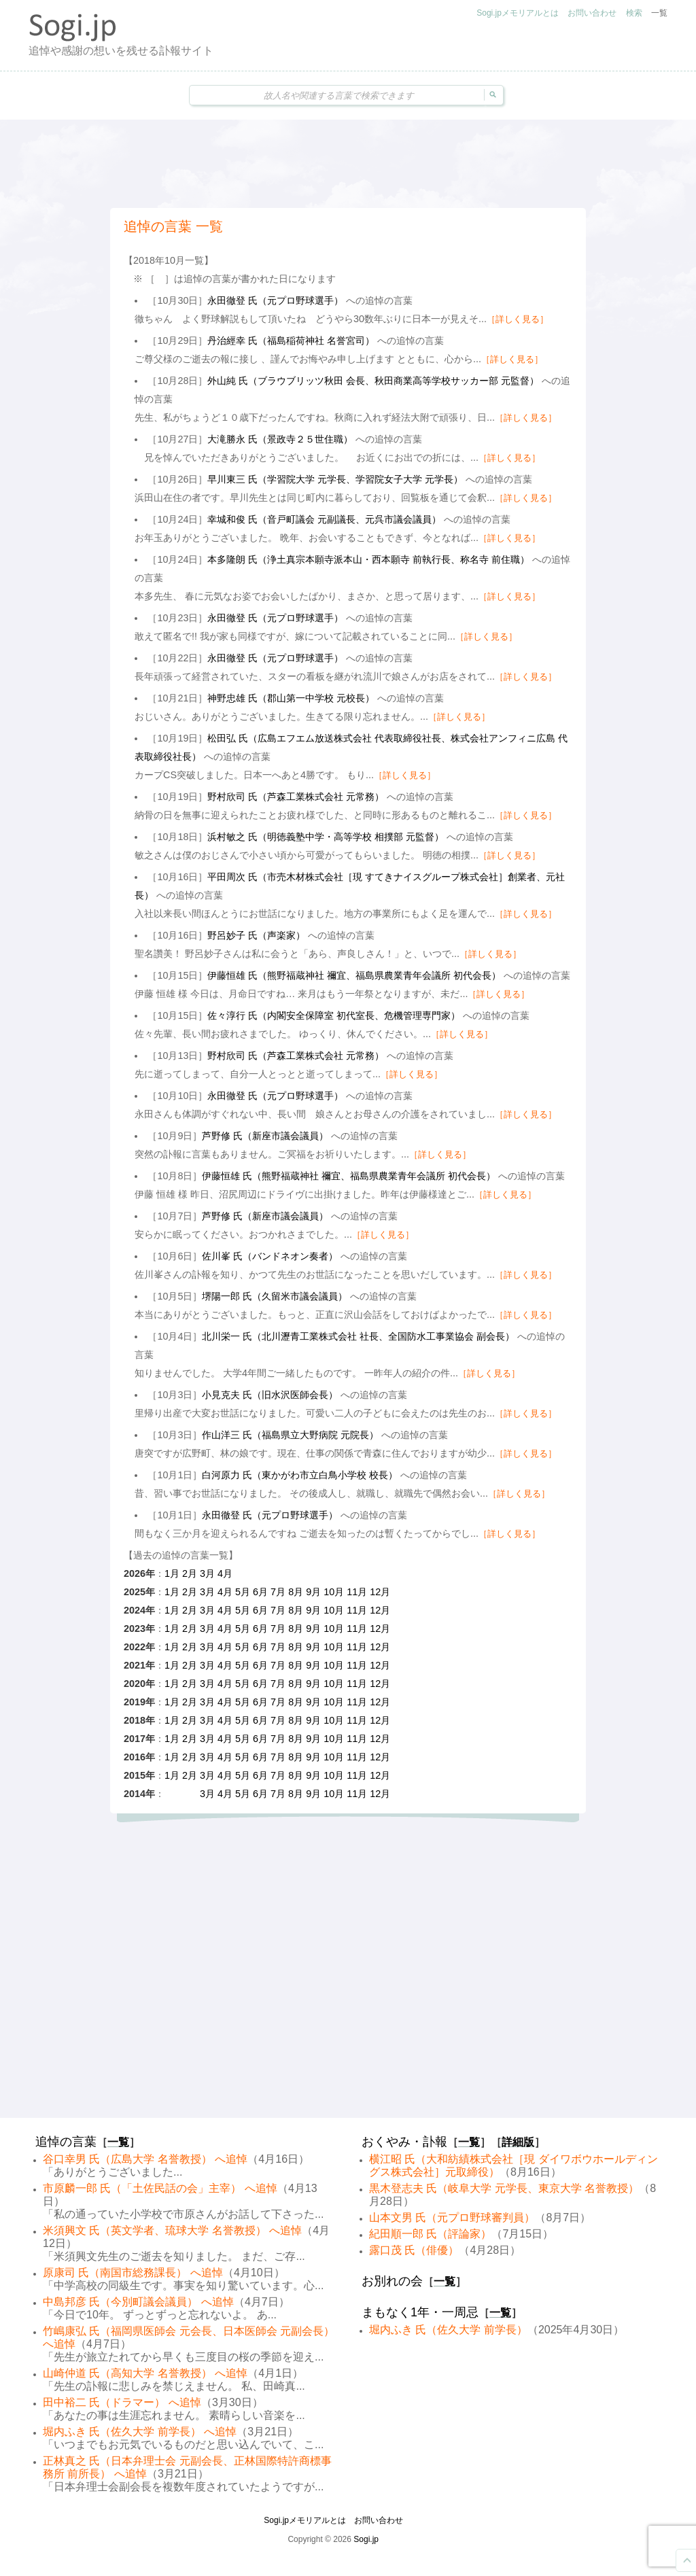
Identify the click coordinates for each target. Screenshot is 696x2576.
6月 (260, 1591)
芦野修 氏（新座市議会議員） (265, 1135)
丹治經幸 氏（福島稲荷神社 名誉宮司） (291, 340)
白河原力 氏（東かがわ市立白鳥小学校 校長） (300, 1474)
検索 (634, 13)
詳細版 (518, 2142)
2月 (189, 1573)
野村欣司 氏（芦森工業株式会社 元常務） (295, 796)
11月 (357, 1591)
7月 (278, 1591)
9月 (313, 1591)
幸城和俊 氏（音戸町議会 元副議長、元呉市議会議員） (324, 519)
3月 (207, 1573)
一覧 (659, 13)
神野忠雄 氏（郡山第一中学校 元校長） (291, 698)
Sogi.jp (366, 2539)
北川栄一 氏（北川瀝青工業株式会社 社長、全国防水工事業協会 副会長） (358, 1336)
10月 (334, 1591)
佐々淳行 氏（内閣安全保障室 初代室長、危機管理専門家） (333, 1015)
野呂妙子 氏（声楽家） (256, 935)
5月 (242, 1591)
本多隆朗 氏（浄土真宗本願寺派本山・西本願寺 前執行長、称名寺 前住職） (368, 559)
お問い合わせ (592, 13)
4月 (225, 1573)
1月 (171, 1573)
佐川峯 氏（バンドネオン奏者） (270, 1256)
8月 (295, 1591)
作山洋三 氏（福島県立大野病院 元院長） (290, 1434)
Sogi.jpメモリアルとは (517, 13)
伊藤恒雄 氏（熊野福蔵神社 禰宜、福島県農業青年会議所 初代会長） (354, 975)
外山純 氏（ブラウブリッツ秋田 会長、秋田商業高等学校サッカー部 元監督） (373, 380)
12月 (380, 1591)
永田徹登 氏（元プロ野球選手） (275, 300)
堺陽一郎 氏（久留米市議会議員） (274, 1296)
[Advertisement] (348, 163)
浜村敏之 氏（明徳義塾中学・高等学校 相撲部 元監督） (325, 836)
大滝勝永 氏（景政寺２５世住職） (280, 439)
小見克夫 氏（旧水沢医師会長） (270, 1394)
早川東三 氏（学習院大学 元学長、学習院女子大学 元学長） (335, 479)
